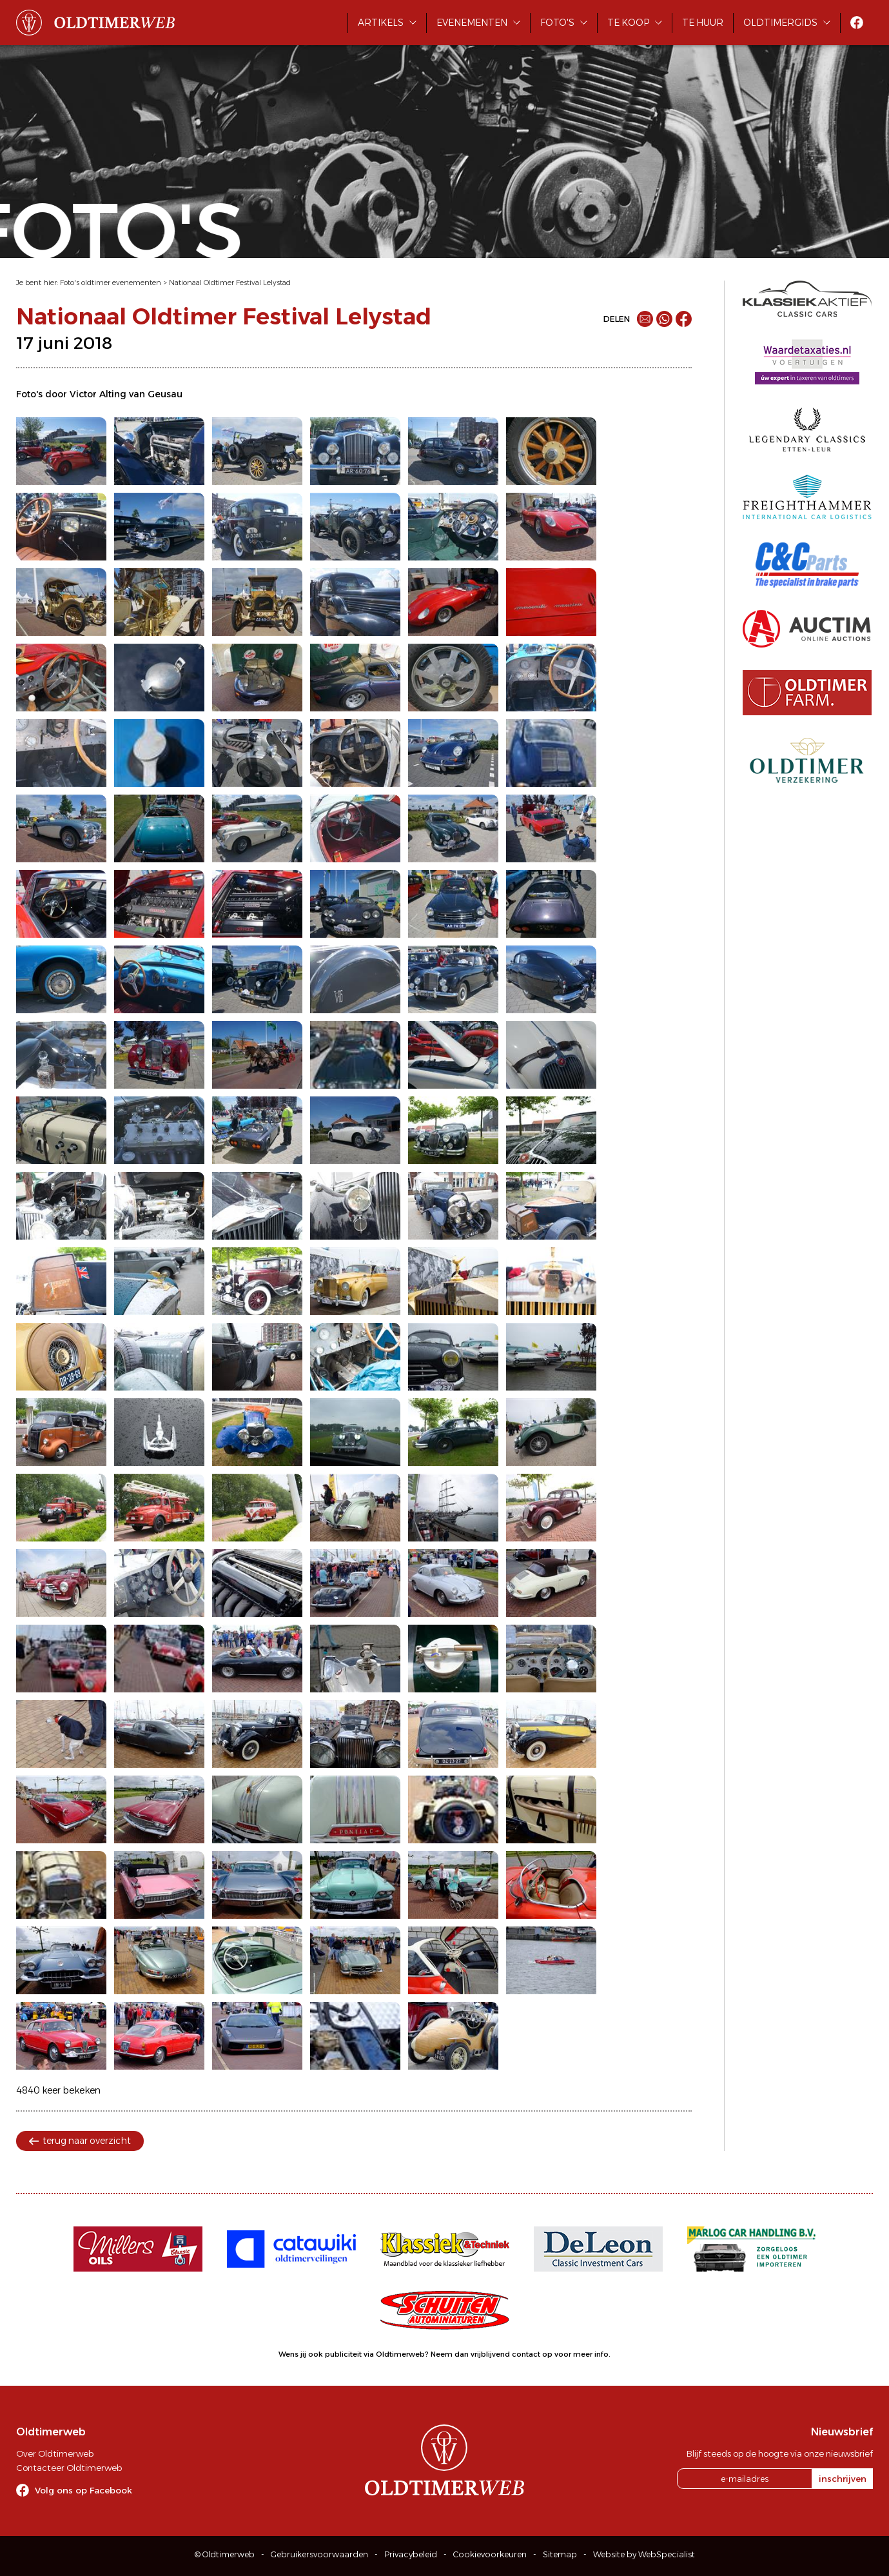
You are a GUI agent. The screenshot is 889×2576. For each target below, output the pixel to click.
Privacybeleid (410, 2554)
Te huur (702, 22)
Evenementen (471, 22)
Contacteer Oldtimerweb (69, 2467)
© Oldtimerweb (225, 2554)
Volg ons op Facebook (83, 2490)
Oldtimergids (780, 22)
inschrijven (842, 2478)
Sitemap (560, 2554)
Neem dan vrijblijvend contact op (491, 2354)
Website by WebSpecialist (644, 2554)
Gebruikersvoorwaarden (319, 2554)
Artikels (381, 22)
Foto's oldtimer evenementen (110, 282)
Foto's (557, 22)
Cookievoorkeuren (490, 2554)
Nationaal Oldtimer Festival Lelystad (230, 282)
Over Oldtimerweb (54, 2453)
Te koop (628, 22)
